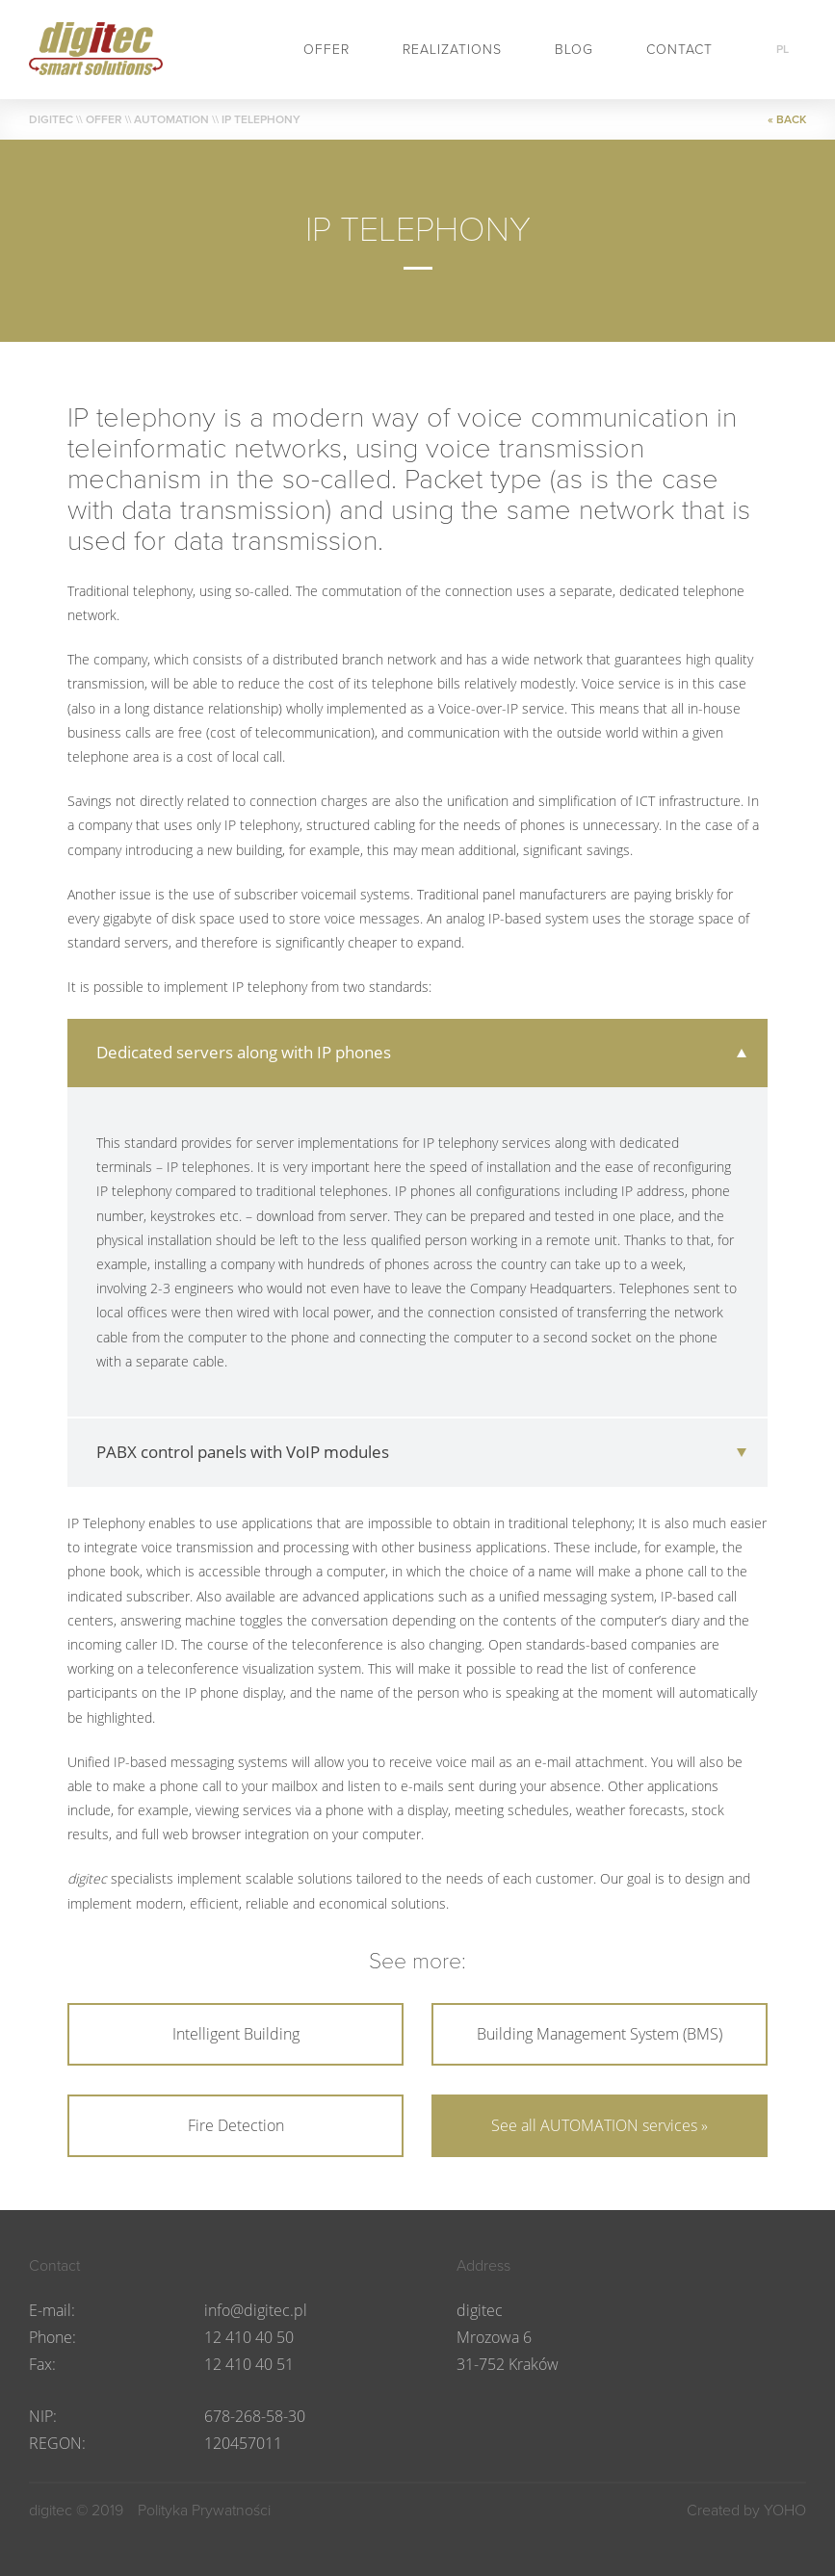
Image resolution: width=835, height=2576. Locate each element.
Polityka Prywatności (204, 2510)
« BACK (787, 119)
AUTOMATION (171, 119)
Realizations (452, 50)
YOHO (785, 2510)
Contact (679, 50)
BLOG (574, 50)
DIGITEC (51, 119)
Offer (326, 50)
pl (782, 49)
